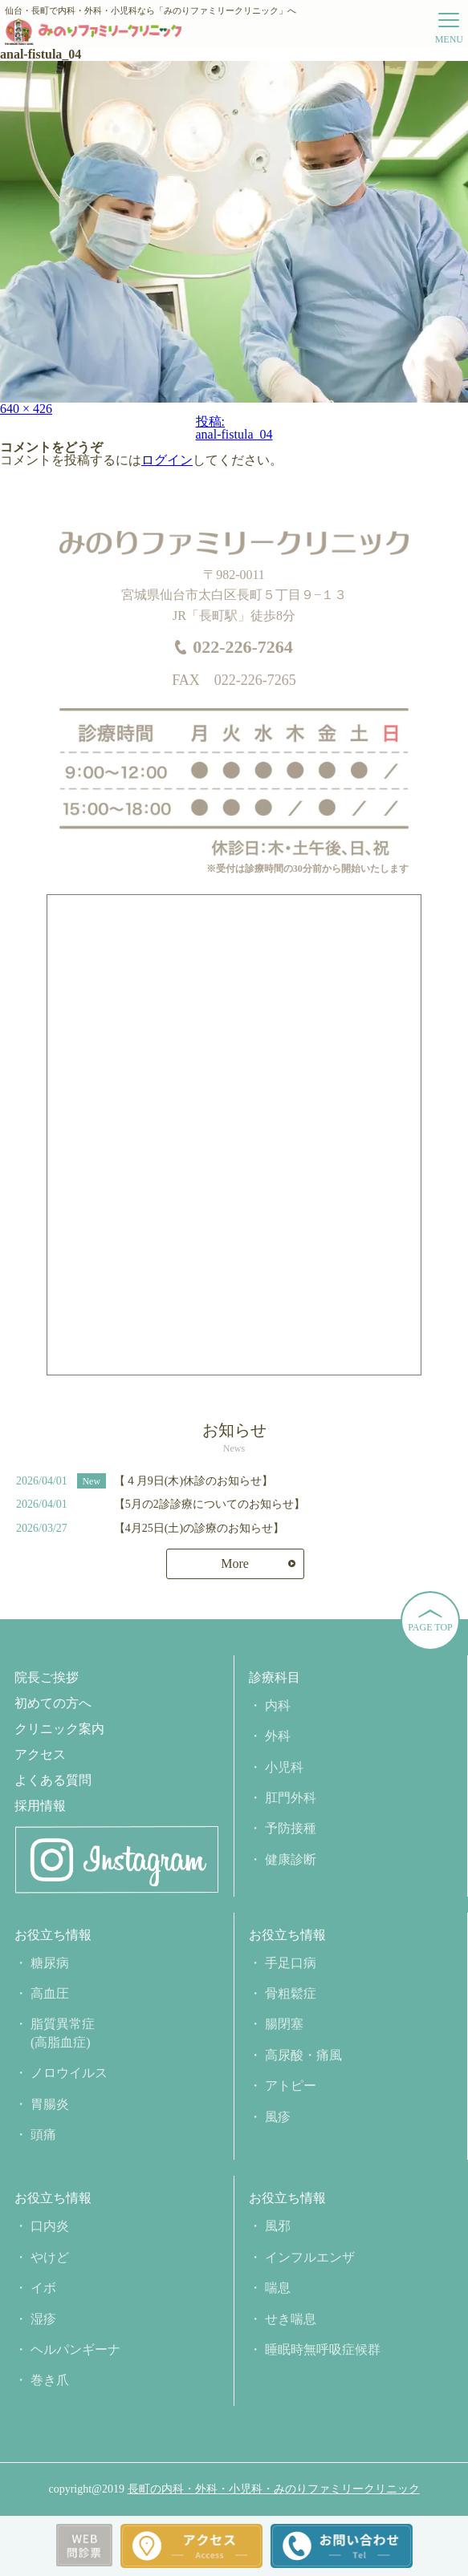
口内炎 (50, 2226)
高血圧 (50, 1993)
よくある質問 (53, 1780)
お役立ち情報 (53, 1935)
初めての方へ (53, 1703)
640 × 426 (26, 408)
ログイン (167, 460)
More (235, 1563)
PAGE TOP (430, 1627)
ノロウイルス (69, 2073)
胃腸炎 (50, 2104)
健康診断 (290, 1859)
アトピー (290, 2085)
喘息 (278, 2288)
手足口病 (290, 1963)
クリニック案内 (59, 1729)
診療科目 (274, 1677)
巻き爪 (50, 2380)
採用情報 (40, 1806)
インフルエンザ (310, 2257)
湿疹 (43, 2319)
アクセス (40, 1754)
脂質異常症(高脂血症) (63, 2032)
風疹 (278, 2117)
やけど (50, 2257)
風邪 (278, 2226)
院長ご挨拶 (46, 1677)
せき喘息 (290, 2319)
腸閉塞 (284, 2024)
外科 (278, 1736)
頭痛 (43, 2134)
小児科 (284, 1767)
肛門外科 (290, 1797)
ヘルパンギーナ (75, 2349)
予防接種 (290, 1828)
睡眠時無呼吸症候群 (323, 2349)
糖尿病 (50, 1963)
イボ (43, 2288)
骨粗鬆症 (290, 1993)
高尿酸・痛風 (303, 2055)
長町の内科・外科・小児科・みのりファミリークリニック (274, 2489)
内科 (278, 1705)
